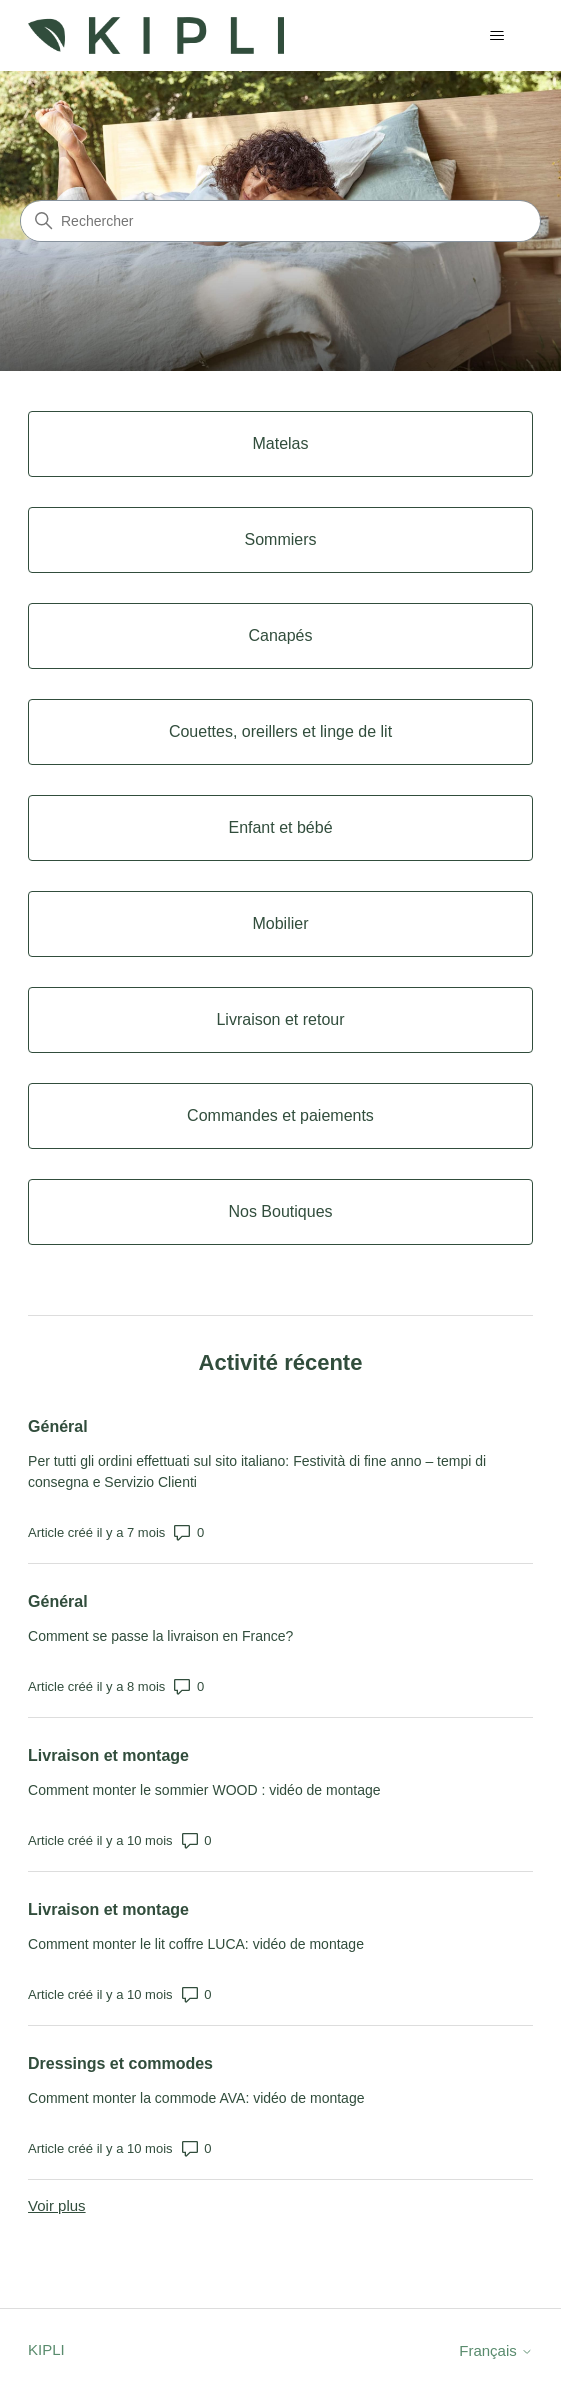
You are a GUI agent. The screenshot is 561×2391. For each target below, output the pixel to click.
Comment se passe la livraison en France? (160, 1636)
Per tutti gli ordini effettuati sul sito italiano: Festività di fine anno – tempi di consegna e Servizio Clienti (257, 1471)
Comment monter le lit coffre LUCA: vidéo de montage (196, 1944)
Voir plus (57, 2205)
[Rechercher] (280, 221)
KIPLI (46, 2349)
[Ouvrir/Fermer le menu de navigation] (497, 36)
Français (496, 2350)
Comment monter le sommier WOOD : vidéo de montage (204, 1790)
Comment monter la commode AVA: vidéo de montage (196, 2098)
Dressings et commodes (120, 2063)
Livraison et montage (108, 1755)
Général (58, 1426)
